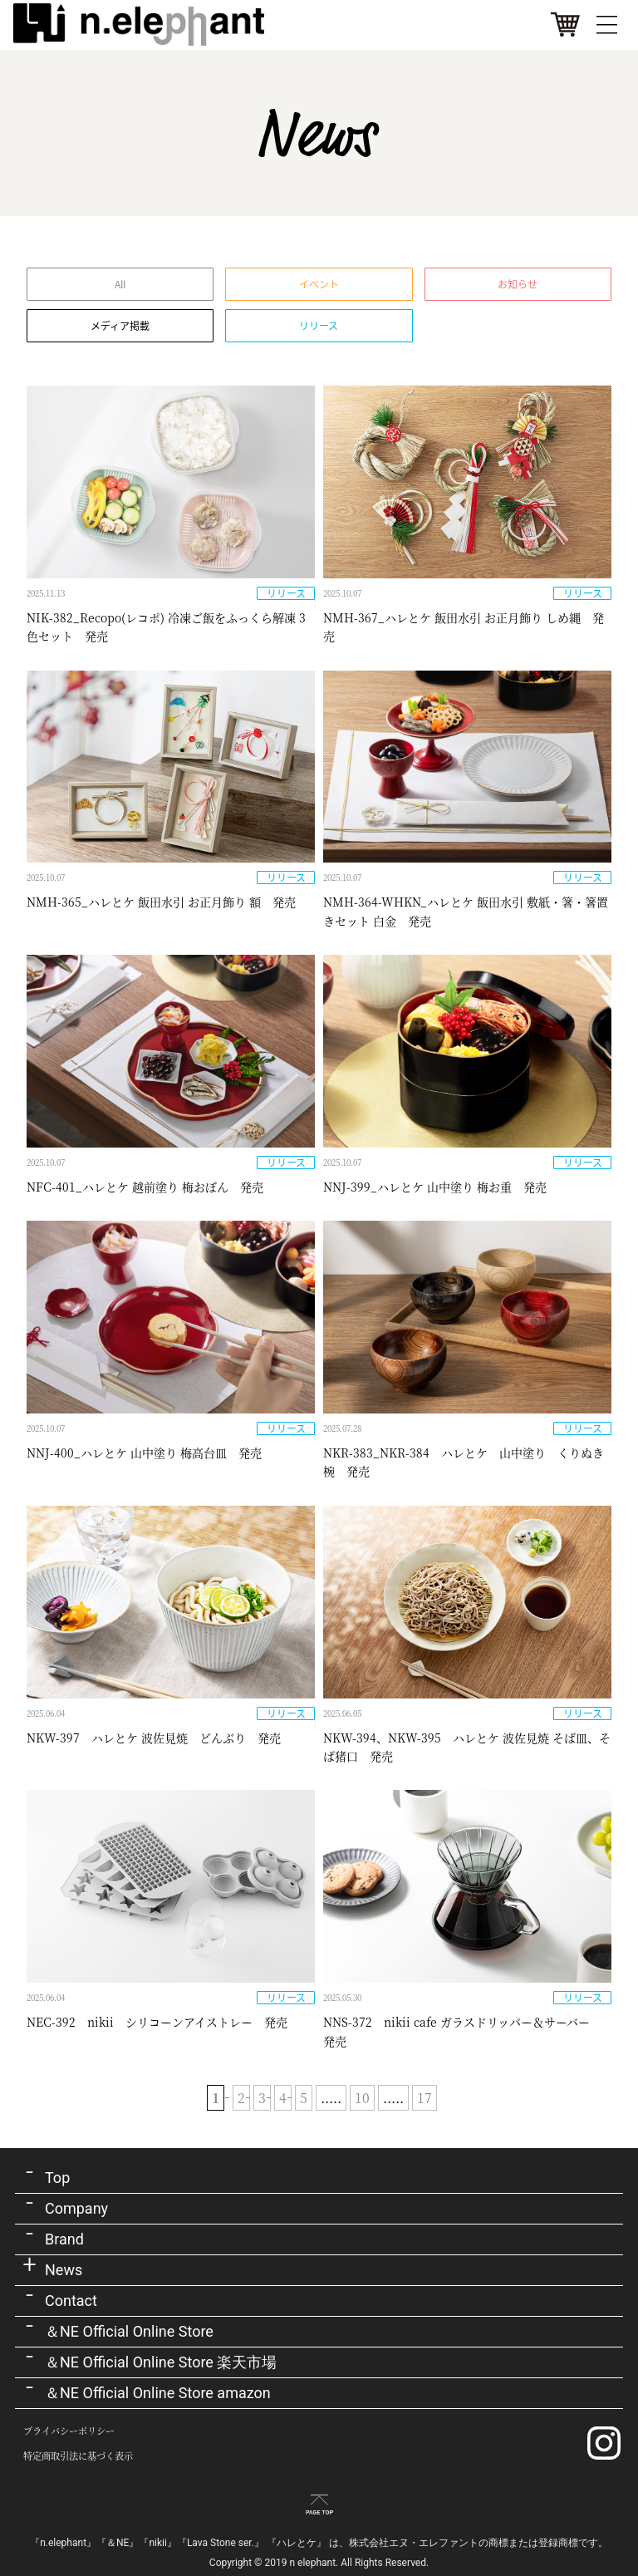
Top (57, 2177)
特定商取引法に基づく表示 (78, 2455)
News (63, 2270)
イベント (319, 284)
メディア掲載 (120, 325)
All (120, 284)
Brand (64, 2239)
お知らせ (517, 284)
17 (424, 2097)
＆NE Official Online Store (129, 2331)
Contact (71, 2300)
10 (362, 2097)
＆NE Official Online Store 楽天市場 (161, 2362)
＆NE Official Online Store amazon (158, 2392)
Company (76, 2208)
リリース (318, 325)
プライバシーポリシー (69, 2431)
